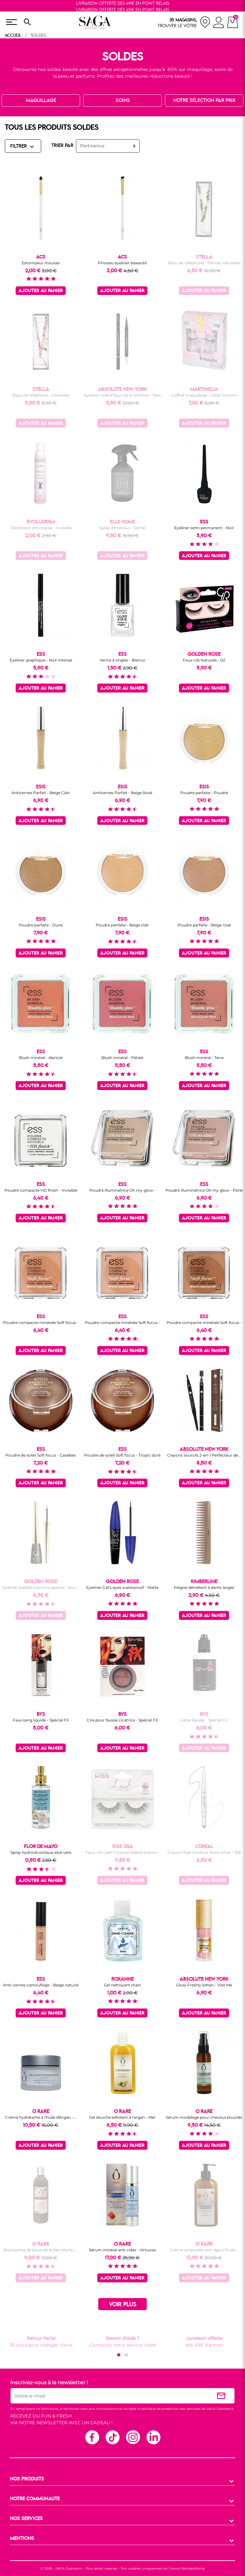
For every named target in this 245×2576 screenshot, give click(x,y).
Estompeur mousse (41, 262)
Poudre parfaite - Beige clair (122, 925)
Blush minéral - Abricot (41, 1057)
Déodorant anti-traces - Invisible (40, 527)
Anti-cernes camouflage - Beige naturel (40, 1985)
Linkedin (153, 2437)
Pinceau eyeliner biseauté (122, 262)
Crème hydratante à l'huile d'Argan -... (40, 2117)
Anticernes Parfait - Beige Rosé (122, 792)
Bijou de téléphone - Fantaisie (40, 395)
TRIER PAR (62, 145)
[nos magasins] (184, 22)
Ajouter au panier (41, 291)
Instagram (132, 2437)
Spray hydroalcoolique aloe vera (41, 1852)
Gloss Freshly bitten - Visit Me (204, 1985)
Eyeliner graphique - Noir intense (41, 660)
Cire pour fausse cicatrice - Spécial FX (122, 1720)
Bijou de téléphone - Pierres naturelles (204, 262)
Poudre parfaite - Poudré (204, 792)
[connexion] (218, 23)
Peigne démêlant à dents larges (204, 1587)
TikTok (112, 2437)
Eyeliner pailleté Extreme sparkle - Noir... (41, 1587)
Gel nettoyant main (122, 1985)
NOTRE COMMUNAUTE (35, 2499)
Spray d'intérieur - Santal (122, 527)
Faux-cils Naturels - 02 (204, 660)
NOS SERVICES (26, 2519)
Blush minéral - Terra (204, 1057)
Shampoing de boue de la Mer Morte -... (40, 2249)
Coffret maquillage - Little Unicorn (204, 395)
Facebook (92, 2437)
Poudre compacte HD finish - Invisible (40, 1190)
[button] (118, 2355)
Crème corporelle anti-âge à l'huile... (204, 2249)
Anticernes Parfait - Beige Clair (40, 792)
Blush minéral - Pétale (122, 1057)
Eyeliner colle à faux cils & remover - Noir (122, 395)
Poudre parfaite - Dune (41, 925)
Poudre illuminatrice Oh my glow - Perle (204, 1190)
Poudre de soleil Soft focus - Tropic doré (122, 1455)
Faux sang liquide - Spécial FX (41, 1720)
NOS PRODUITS (27, 2479)
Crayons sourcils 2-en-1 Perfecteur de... (204, 1455)
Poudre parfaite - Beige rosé (204, 925)
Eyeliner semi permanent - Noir (204, 527)
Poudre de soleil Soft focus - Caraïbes (40, 1455)
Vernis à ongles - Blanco (122, 660)
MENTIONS (22, 2538)
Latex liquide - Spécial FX (204, 1720)
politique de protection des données (170, 2409)
